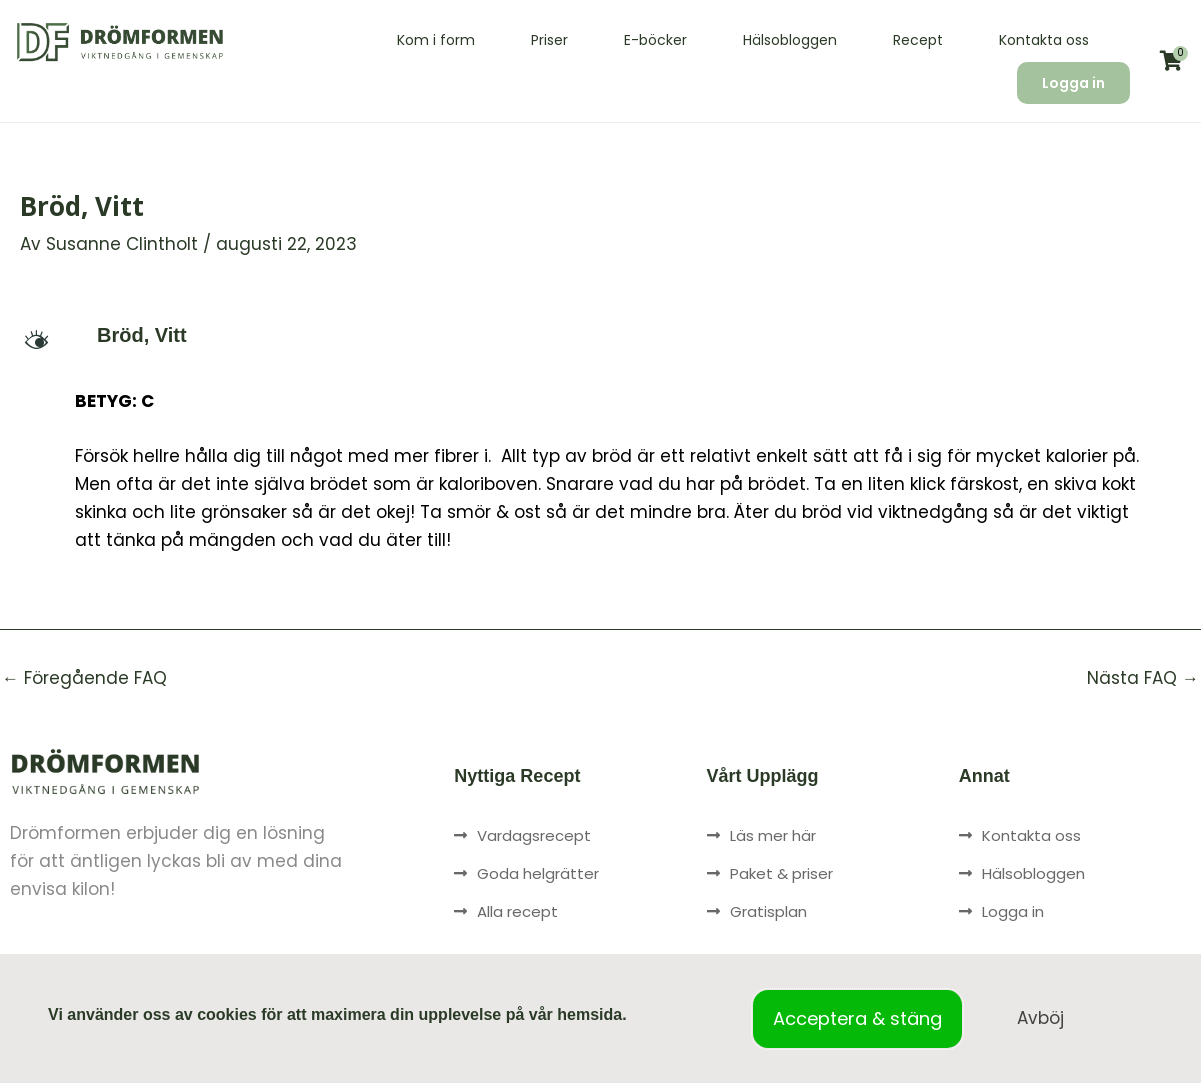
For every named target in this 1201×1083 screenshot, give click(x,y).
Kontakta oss (1044, 40)
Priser (549, 40)
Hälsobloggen (790, 40)
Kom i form (436, 40)
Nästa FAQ (1143, 678)
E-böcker (655, 40)
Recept (918, 40)
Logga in (1073, 83)
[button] (600, 335)
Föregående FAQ (84, 678)
